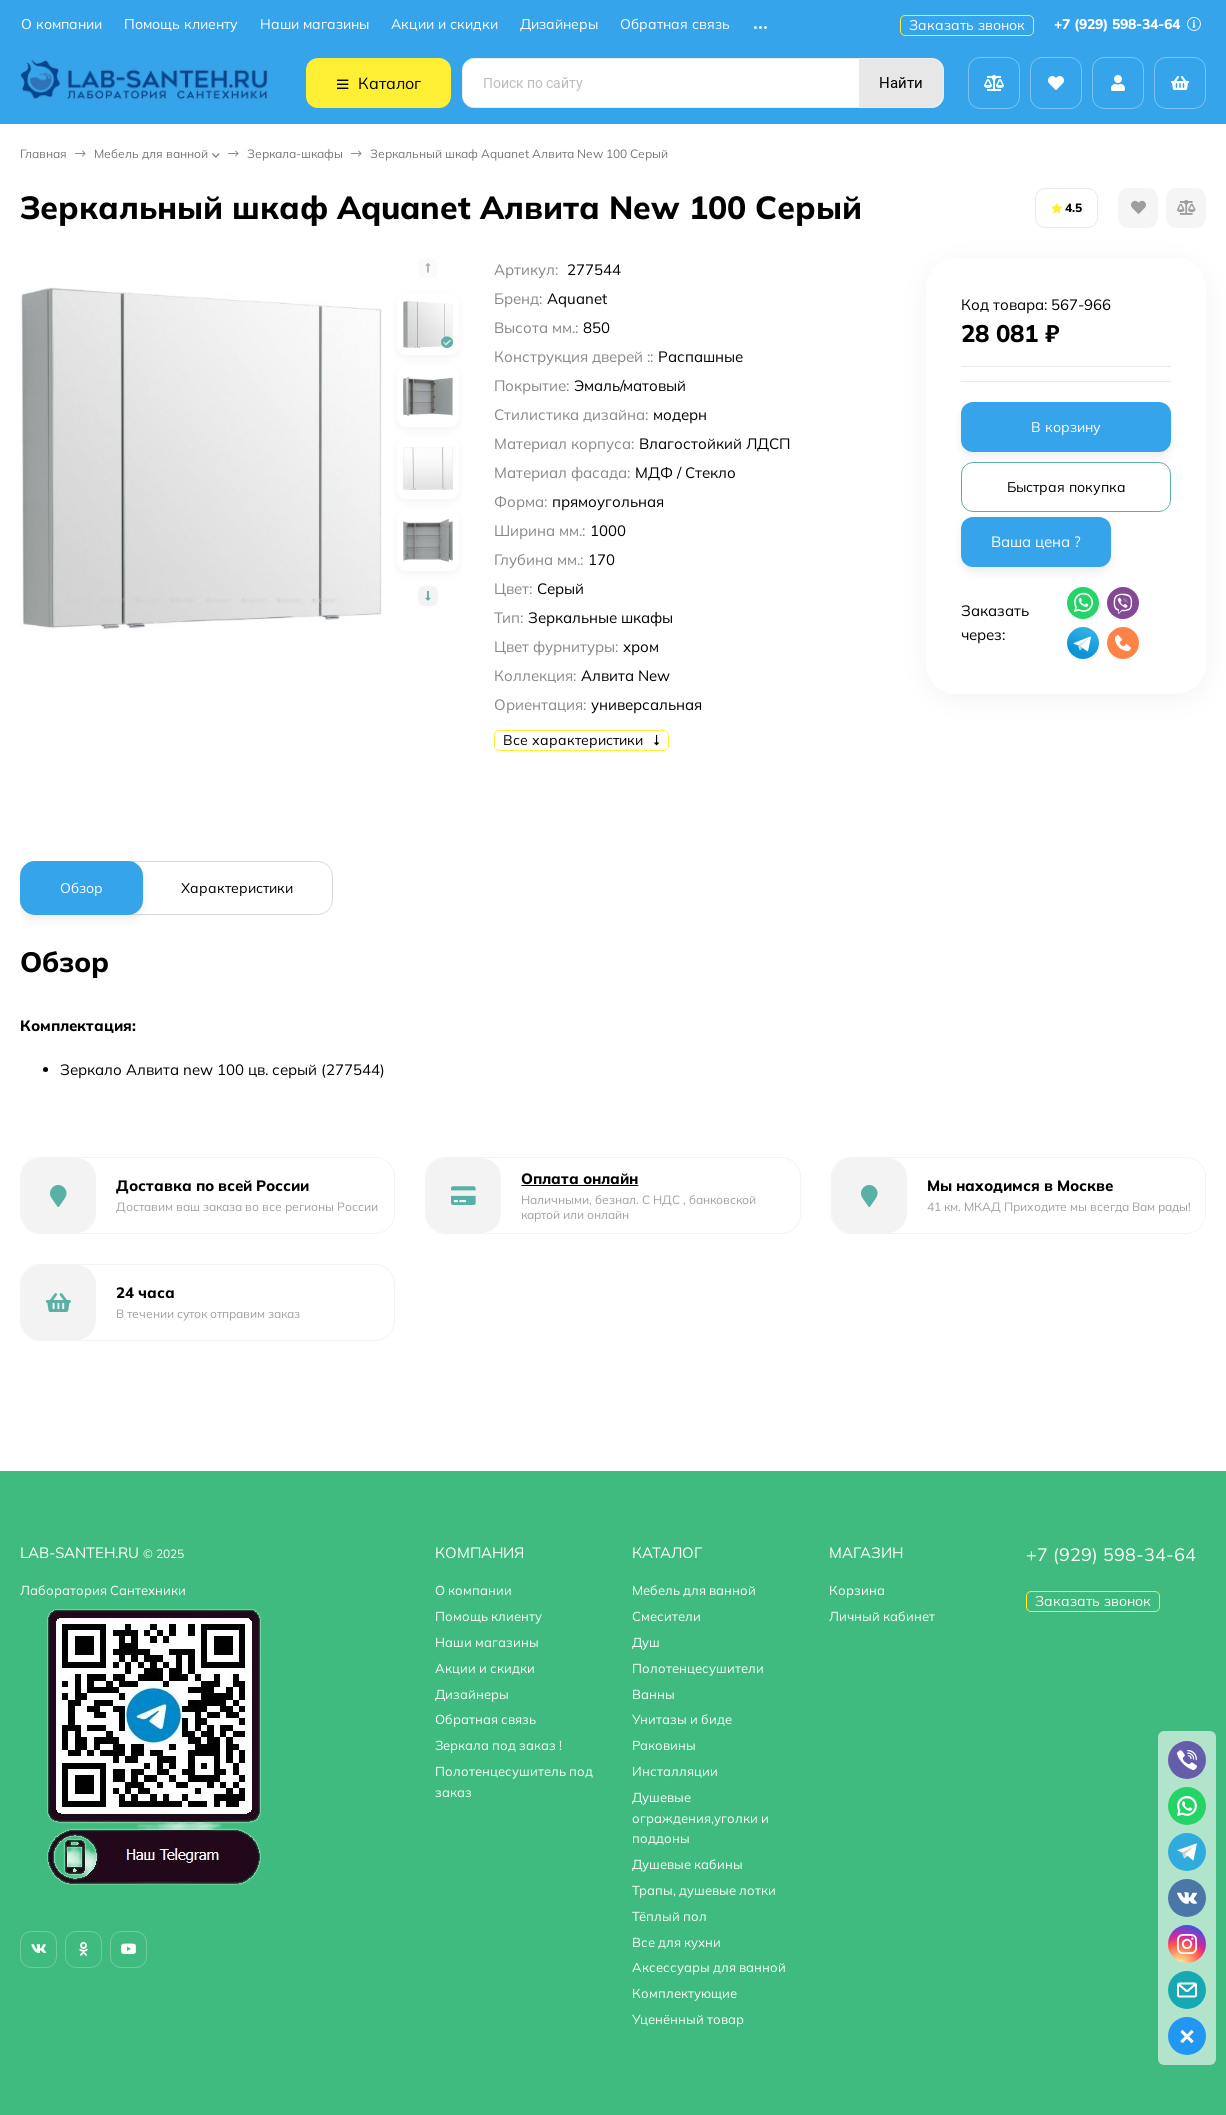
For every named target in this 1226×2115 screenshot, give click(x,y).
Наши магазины (314, 24)
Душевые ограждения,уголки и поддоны (700, 1818)
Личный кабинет (882, 1616)
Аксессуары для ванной (709, 1967)
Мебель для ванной (151, 153)
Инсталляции (675, 1771)
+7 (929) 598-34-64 (1127, 24)
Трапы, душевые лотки (704, 1890)
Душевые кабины (687, 1864)
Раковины (664, 1745)
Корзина (857, 1590)
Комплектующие (684, 1993)
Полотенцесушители (698, 1668)
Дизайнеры (559, 24)
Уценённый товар (688, 2019)
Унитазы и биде (682, 1719)
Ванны (653, 1694)
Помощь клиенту (181, 24)
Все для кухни (676, 1942)
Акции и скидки (444, 24)
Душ (646, 1642)
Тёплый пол (669, 1916)
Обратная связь (675, 24)
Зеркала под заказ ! (498, 1745)
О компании (61, 24)
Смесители (666, 1616)
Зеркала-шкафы (295, 153)
